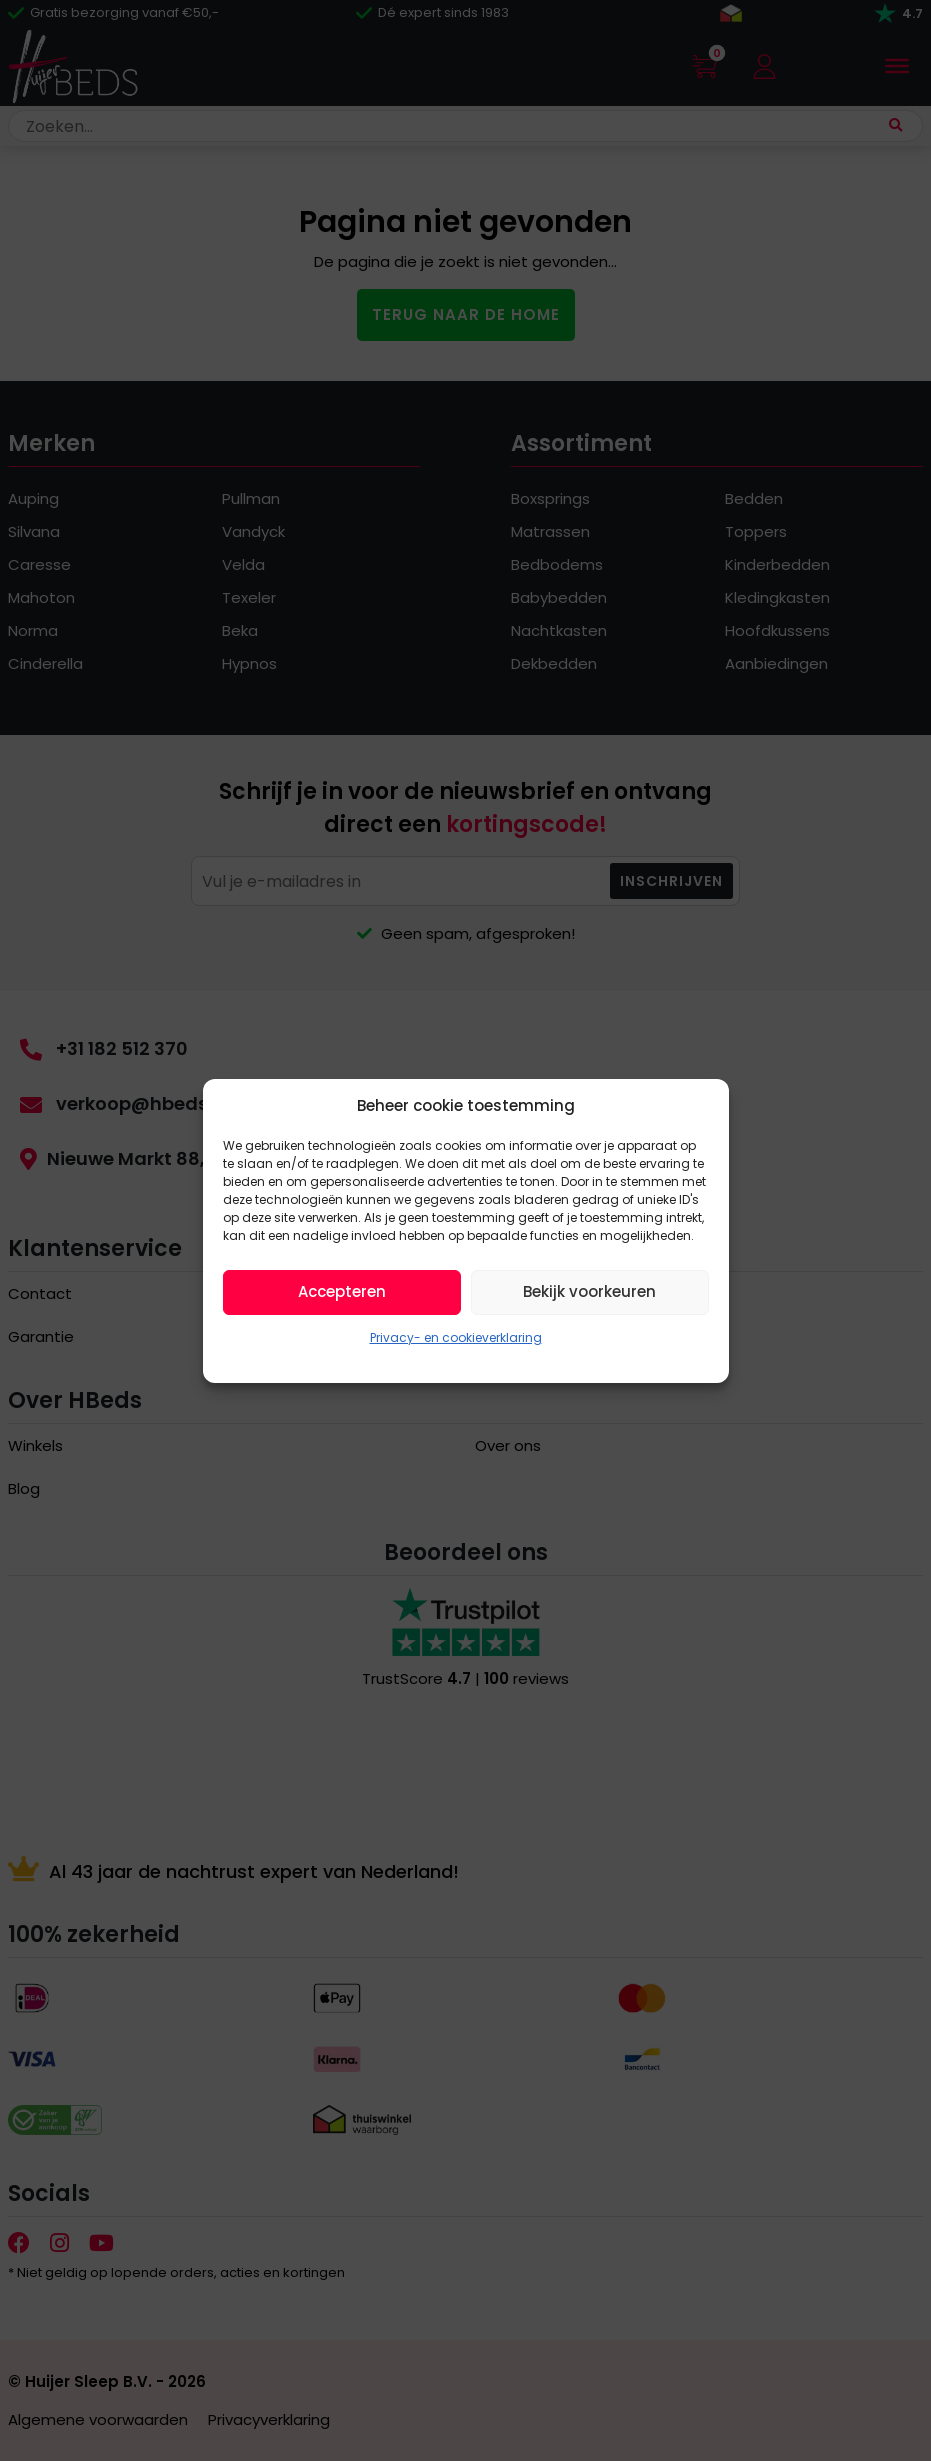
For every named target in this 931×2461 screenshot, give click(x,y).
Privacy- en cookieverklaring (456, 1337)
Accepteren (342, 1291)
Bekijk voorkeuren (589, 1291)
